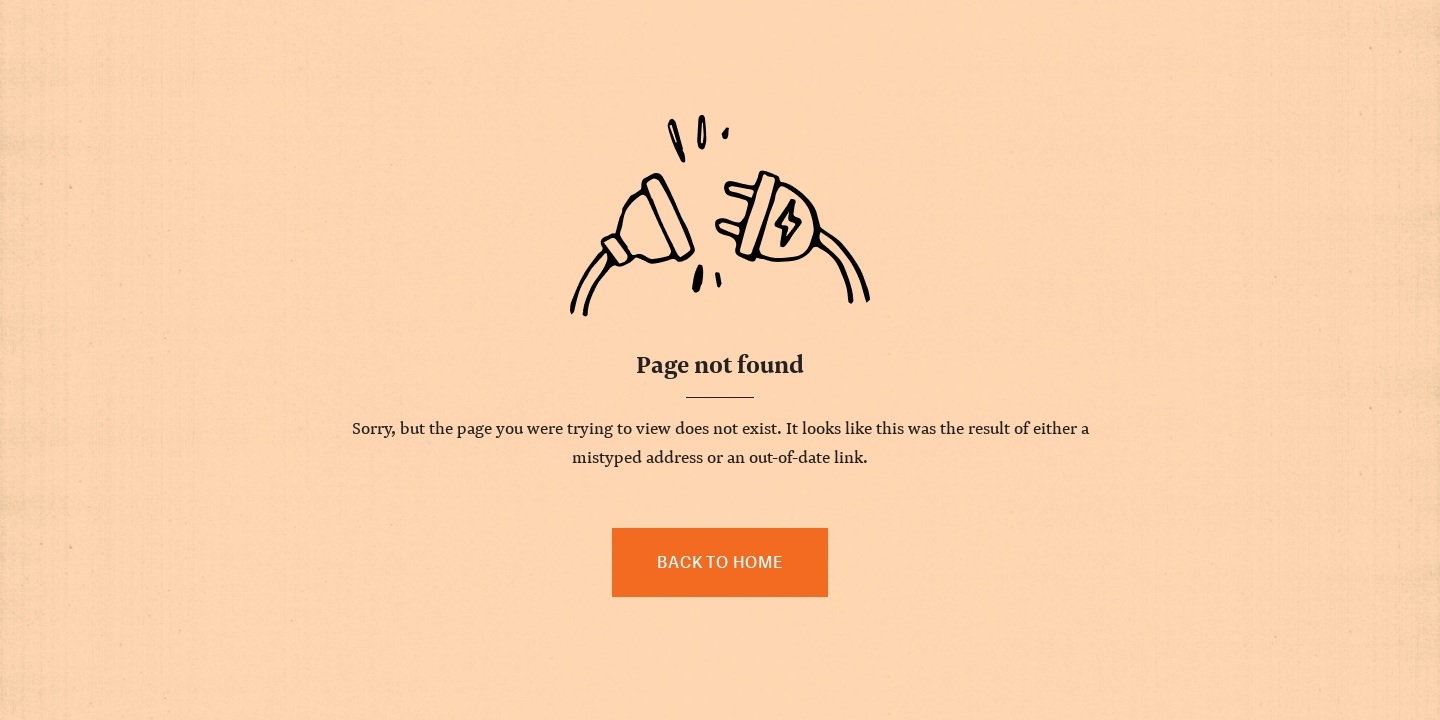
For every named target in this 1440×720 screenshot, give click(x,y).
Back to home (720, 562)
